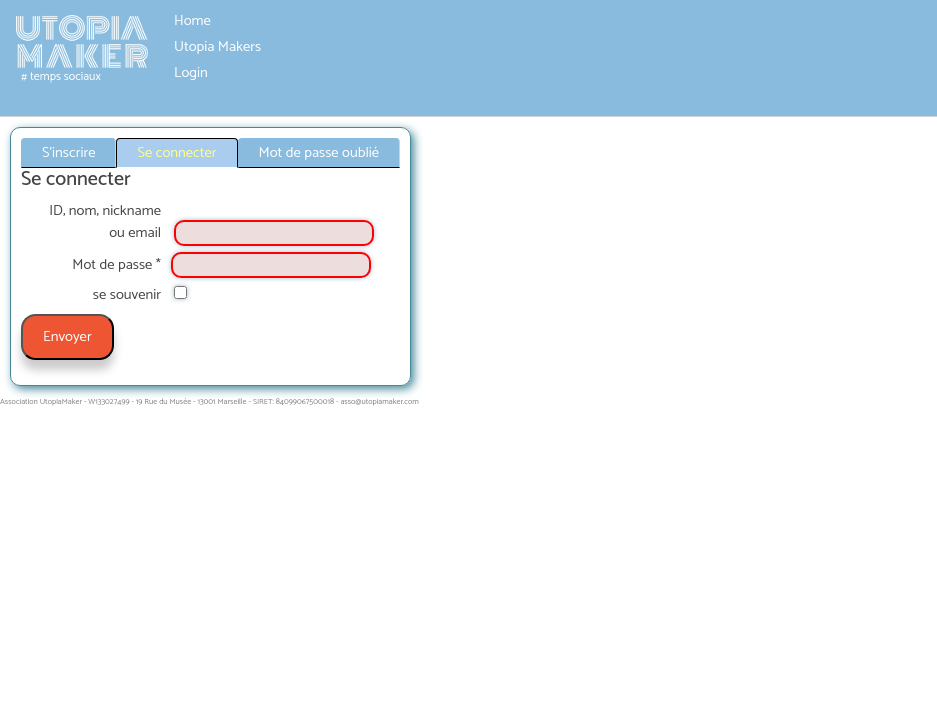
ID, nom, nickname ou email (105, 222)
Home (192, 21)
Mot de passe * (116, 265)
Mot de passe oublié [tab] (319, 153)
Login (191, 73)
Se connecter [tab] (176, 153)
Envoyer (67, 337)
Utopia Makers (217, 47)
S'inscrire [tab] (68, 153)
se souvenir (127, 295)
